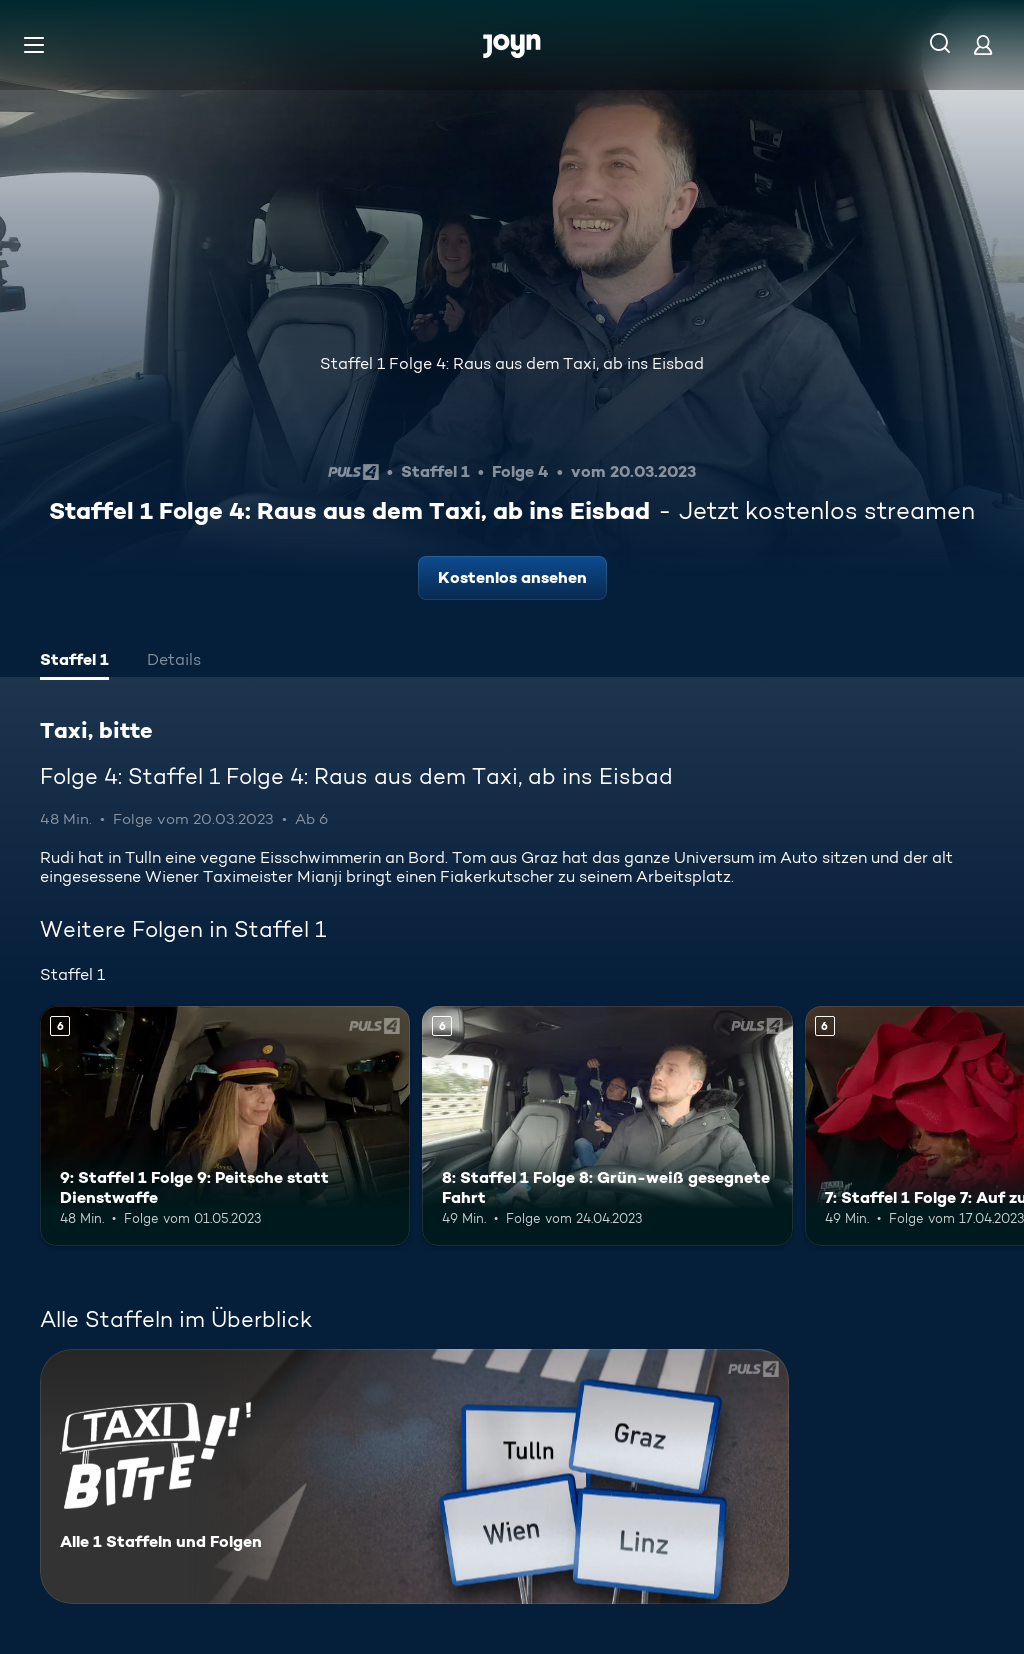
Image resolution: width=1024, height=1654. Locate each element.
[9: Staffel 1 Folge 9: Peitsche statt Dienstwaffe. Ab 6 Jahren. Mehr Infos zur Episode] (225, 1126)
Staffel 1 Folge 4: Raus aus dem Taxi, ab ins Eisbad (512, 363)
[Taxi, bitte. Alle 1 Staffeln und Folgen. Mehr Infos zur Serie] (414, 1476)
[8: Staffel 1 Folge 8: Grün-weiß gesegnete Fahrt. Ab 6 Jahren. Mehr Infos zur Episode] (607, 1126)
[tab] (74, 662)
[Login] (983, 44)
